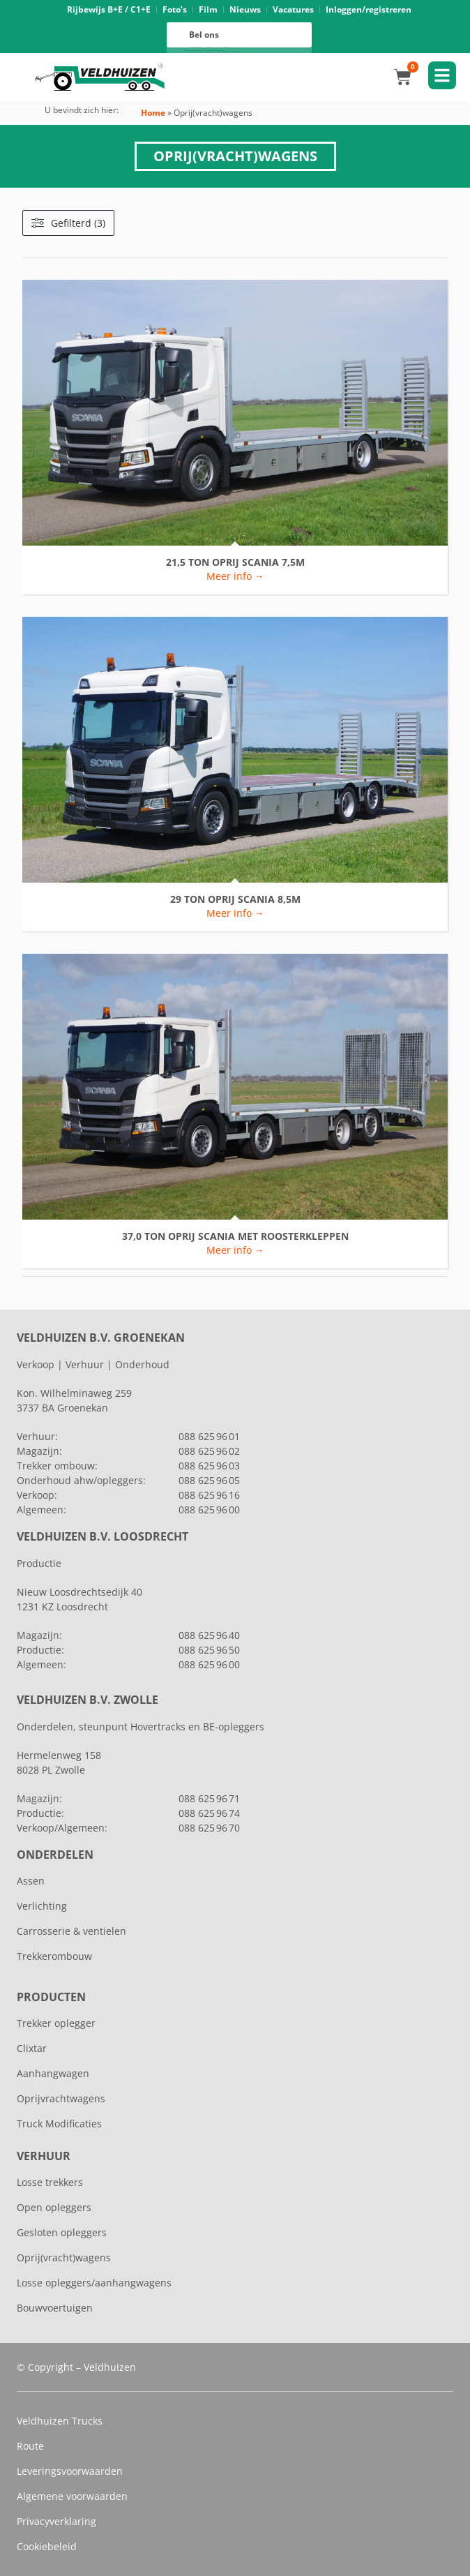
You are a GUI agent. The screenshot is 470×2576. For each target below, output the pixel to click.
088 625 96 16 (216, 48)
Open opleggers (54, 2207)
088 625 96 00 (216, 51)
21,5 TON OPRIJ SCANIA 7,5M (235, 563)
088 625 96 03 (209, 1465)
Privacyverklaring (56, 2521)
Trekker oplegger (56, 2023)
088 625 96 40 (209, 1635)
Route (30, 2446)
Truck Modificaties (59, 2123)
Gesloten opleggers (62, 2232)
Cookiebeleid (47, 2546)
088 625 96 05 (209, 1480)
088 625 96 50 (209, 1649)
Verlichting (42, 1905)
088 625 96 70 (209, 1827)
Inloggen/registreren (368, 9)
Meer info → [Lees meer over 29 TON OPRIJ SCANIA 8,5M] (235, 913)
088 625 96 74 (209, 1813)
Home (153, 113)
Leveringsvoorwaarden (70, 2471)
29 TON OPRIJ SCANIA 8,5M (235, 900)
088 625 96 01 (209, 1436)
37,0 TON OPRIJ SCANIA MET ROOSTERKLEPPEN (235, 1237)
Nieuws (245, 9)
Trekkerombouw (54, 1956)
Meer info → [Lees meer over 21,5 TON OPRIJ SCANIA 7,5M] (235, 576)
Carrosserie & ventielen (71, 1931)
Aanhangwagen (53, 2073)
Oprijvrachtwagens (61, 2098)
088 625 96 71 (209, 1798)
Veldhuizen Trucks (60, 2420)
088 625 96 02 (209, 1451)
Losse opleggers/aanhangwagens (94, 2282)
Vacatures (293, 9)
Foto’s (174, 9)
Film (208, 9)
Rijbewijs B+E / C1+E (109, 9)
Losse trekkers (50, 2182)
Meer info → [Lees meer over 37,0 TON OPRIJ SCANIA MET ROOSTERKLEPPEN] (235, 1250)
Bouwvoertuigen (55, 2307)
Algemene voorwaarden (72, 2496)
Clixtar (32, 2048)
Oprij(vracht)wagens (64, 2257)
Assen (31, 1880)
